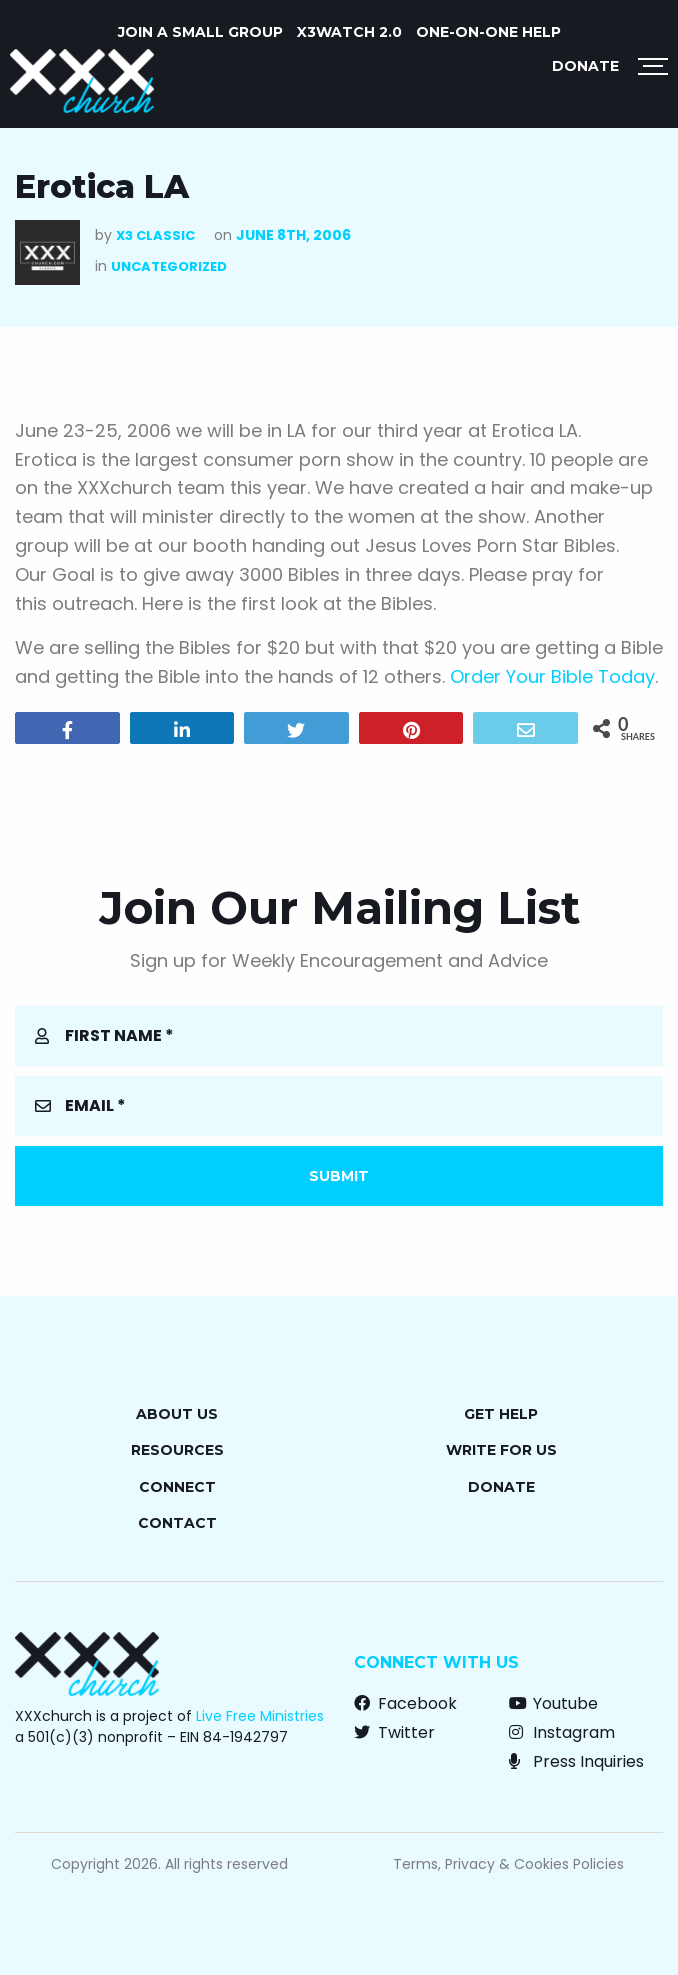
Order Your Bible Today (552, 676)
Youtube (553, 1703)
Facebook (405, 1703)
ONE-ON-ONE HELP (488, 32)
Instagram (562, 1732)
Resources (177, 1450)
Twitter (394, 1732)
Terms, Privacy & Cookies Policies (508, 1864)
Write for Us (501, 1450)
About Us (177, 1414)
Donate (585, 66)
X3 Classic (155, 235)
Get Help (501, 1414)
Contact (177, 1523)
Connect (177, 1487)
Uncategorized (169, 266)
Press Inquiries (576, 1761)
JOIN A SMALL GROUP (200, 32)
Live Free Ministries (260, 1716)
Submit (339, 1176)
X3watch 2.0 (349, 32)
